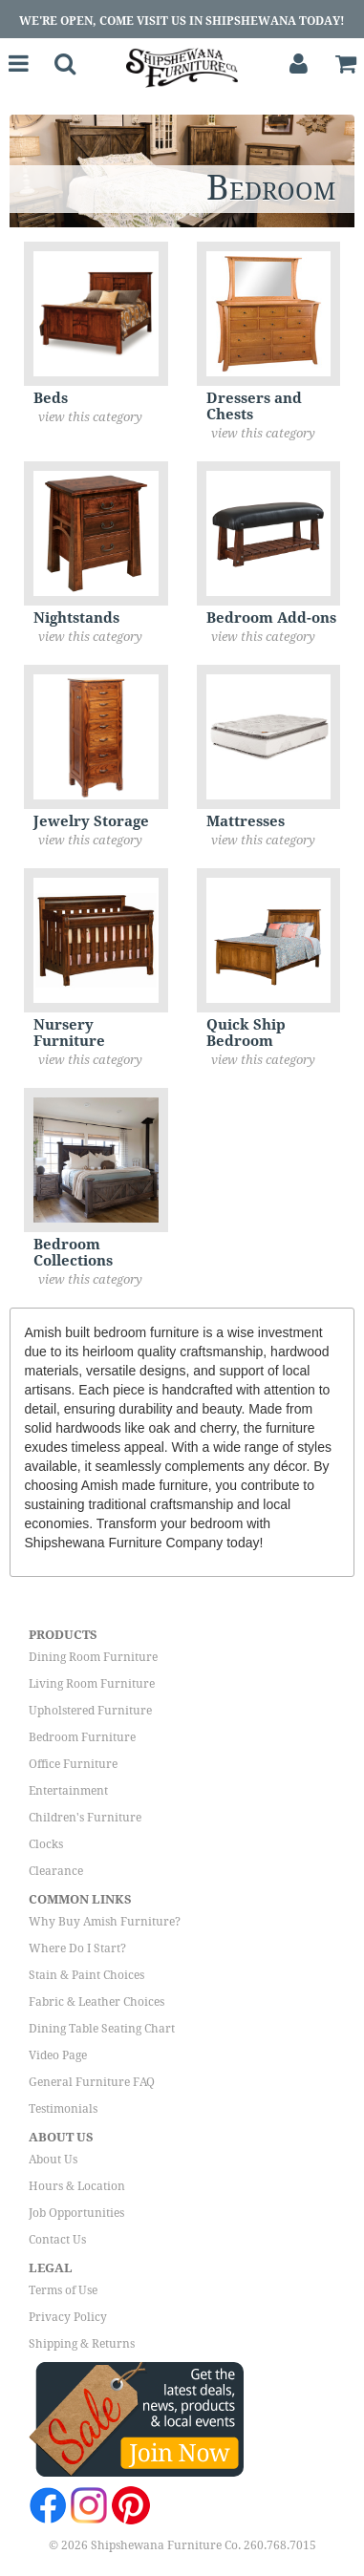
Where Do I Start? (77, 1948)
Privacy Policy (68, 2317)
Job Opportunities (76, 2213)
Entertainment (68, 1791)
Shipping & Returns (82, 2344)
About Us (53, 2159)
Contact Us (57, 2239)
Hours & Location (77, 2186)
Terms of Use (63, 2290)
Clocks (46, 1844)
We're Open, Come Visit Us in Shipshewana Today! (182, 21)
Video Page (58, 2055)
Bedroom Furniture (82, 1737)
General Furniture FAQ (92, 2082)
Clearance (56, 1871)
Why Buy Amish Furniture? (105, 1921)
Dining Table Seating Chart (102, 2028)
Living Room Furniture (92, 1684)
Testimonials (63, 2109)
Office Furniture (73, 1764)
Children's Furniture (85, 1817)
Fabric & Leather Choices (96, 2002)
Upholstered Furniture (90, 1710)
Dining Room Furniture (93, 1657)
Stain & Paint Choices (86, 1975)
